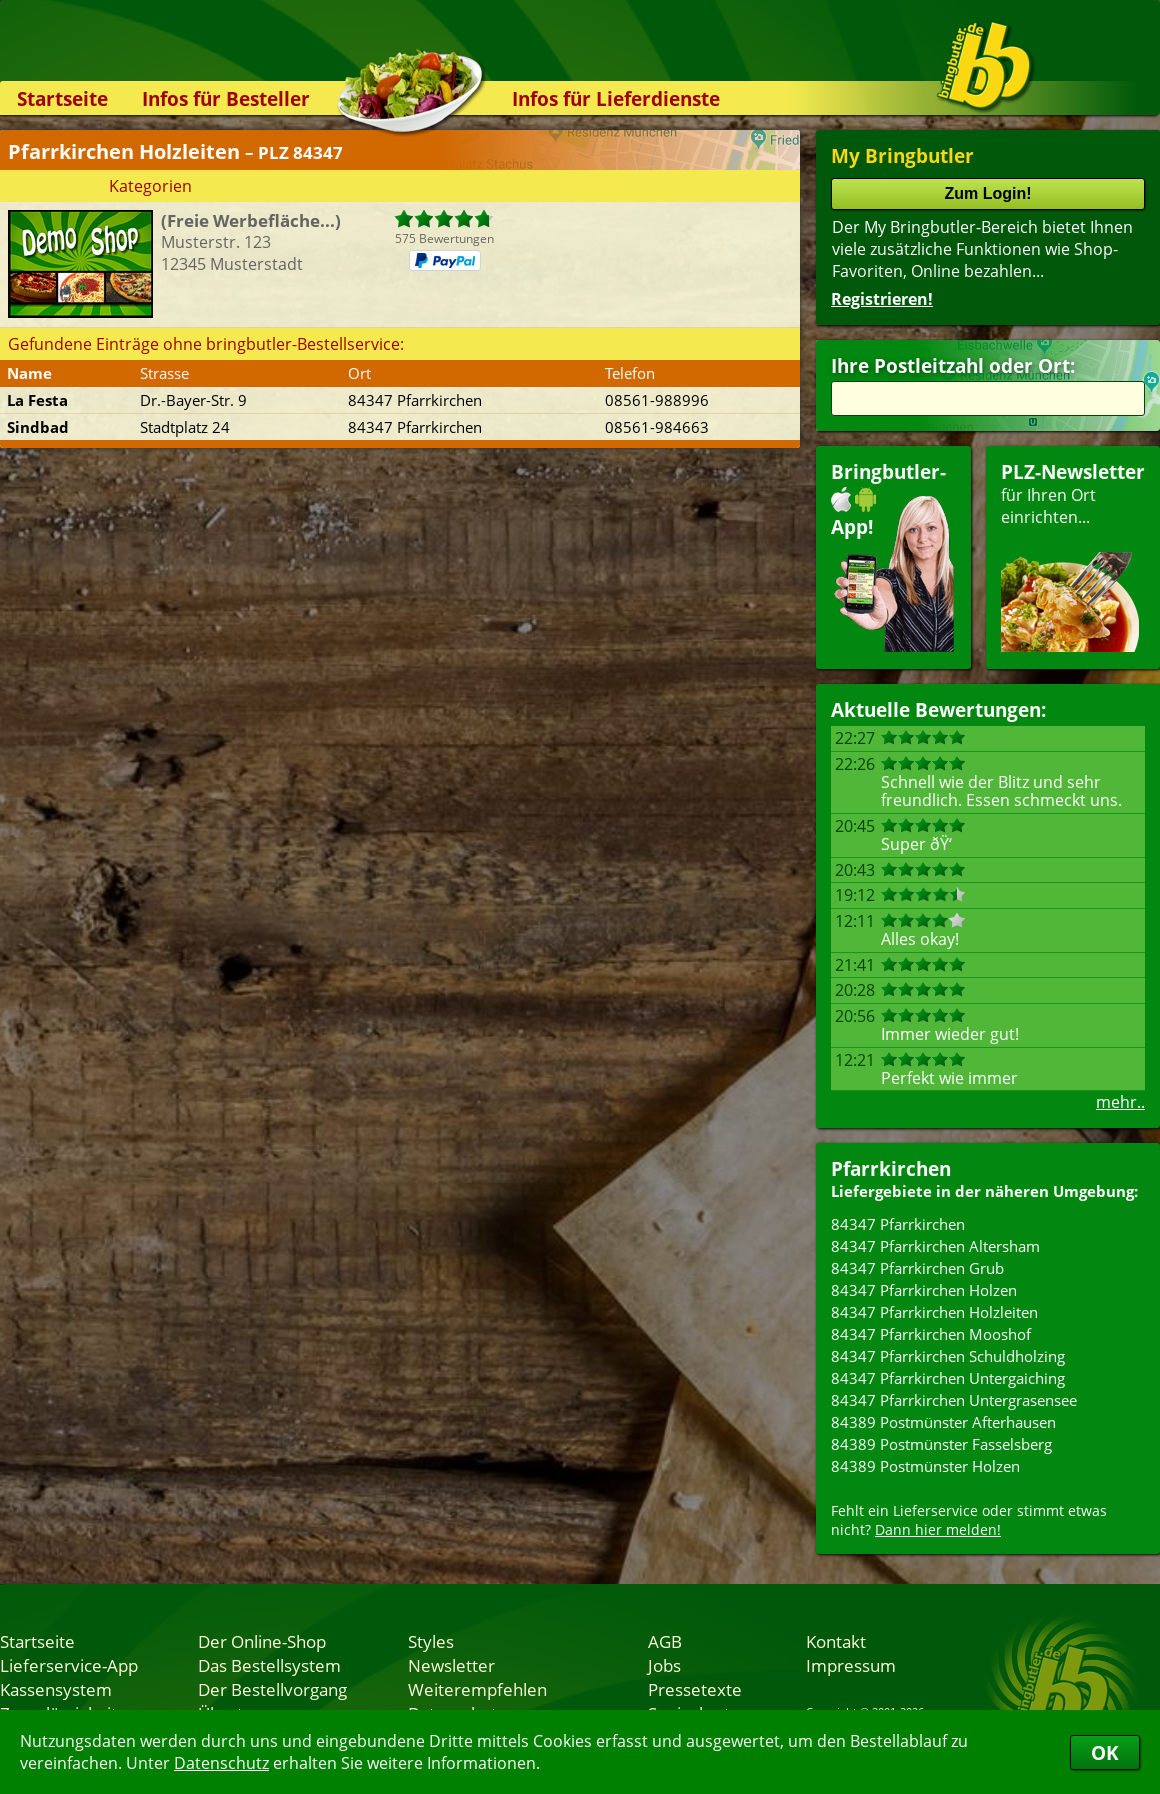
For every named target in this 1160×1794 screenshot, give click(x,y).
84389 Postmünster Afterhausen (943, 1422)
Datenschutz (221, 1763)
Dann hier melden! (938, 1529)
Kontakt (836, 1641)
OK (1105, 1752)
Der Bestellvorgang (272, 1689)
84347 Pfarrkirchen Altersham (935, 1246)
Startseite (62, 98)
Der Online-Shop (262, 1641)
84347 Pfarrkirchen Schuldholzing (948, 1356)
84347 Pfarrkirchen (898, 1224)
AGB (665, 1641)
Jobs (664, 1665)
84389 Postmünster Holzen (925, 1466)
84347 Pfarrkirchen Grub (917, 1268)
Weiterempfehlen (477, 1689)
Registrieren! (882, 299)
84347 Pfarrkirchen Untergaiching (948, 1378)
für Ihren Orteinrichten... (1073, 555)
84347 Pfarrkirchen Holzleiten (934, 1312)
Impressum (851, 1665)
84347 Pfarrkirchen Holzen (924, 1290)
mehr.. (1120, 1102)
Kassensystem (56, 1689)
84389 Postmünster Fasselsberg (941, 1444)
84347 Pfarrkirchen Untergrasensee (954, 1400)
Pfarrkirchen (891, 1168)
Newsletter (451, 1665)
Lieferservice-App (69, 1665)
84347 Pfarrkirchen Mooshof (931, 1334)
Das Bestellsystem (269, 1665)
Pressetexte (695, 1689)
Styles (431, 1641)
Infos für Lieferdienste (616, 98)
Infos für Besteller (226, 98)
